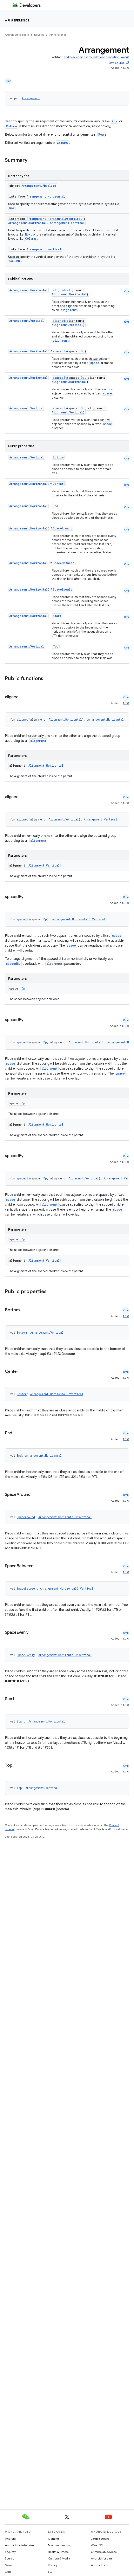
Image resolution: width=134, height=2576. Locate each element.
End (55, 506)
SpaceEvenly (62, 589)
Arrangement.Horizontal (46, 196)
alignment (69, 310)
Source (9, 2558)
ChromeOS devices (103, 2552)
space (94, 363)
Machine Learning (60, 2545)
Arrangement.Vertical (67, 223)
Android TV (98, 2565)
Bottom (58, 457)
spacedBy (60, 351)
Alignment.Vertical (67, 325)
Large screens (100, 2538)
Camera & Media (59, 2558)
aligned (59, 290)
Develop (39, 35)
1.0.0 (126, 68)
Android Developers (17, 35)
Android (10, 2538)
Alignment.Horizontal (69, 294)
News (8, 2565)
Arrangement (31, 98)
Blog (8, 2572)
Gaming (53, 2538)
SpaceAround (62, 528)
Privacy (52, 2565)
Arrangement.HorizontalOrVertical (54, 219)
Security (10, 2552)
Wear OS (97, 2545)
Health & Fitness (58, 2552)
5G (50, 2572)
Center (58, 484)
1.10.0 (125, 903)
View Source (116, 63)
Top (56, 646)
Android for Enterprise (19, 2545)
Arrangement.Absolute (38, 186)
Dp (83, 351)
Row (114, 121)
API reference (17, 20)
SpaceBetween (63, 563)
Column (11, 126)
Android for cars (101, 2558)
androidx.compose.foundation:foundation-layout (96, 57)
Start (57, 616)
